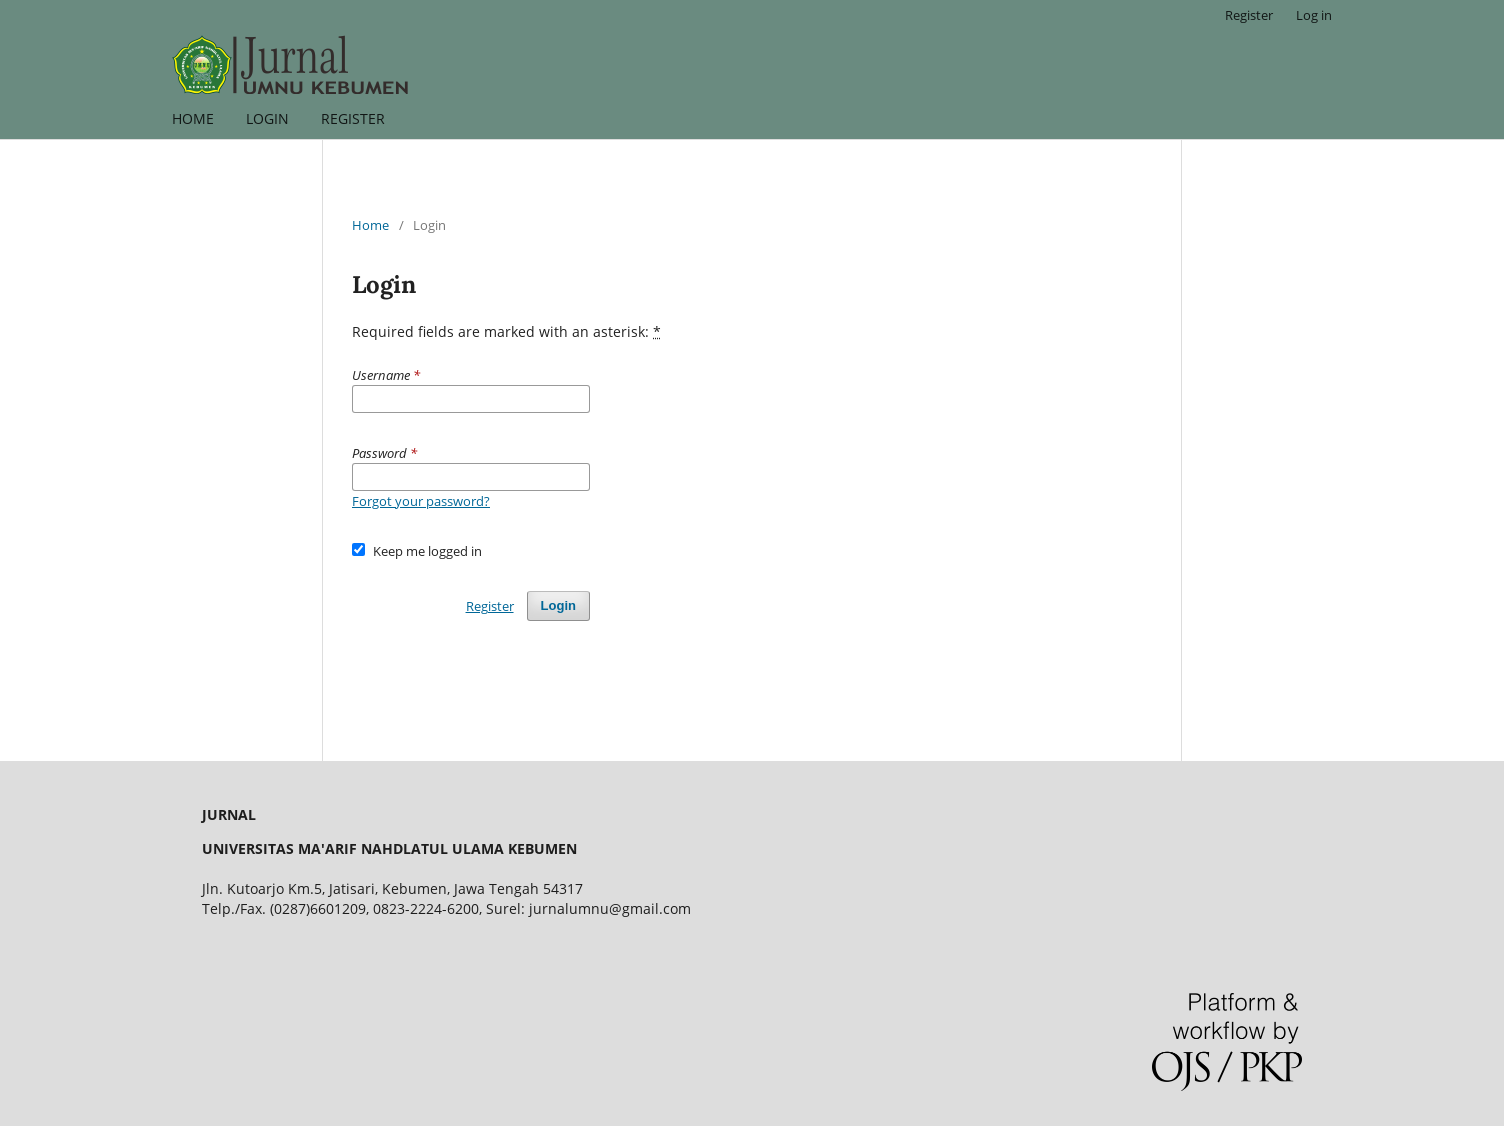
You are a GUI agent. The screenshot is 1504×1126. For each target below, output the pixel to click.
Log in (1314, 15)
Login (558, 605)
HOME (193, 118)
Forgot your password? (421, 501)
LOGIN (267, 118)
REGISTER (353, 118)
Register (1249, 15)
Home (370, 225)
